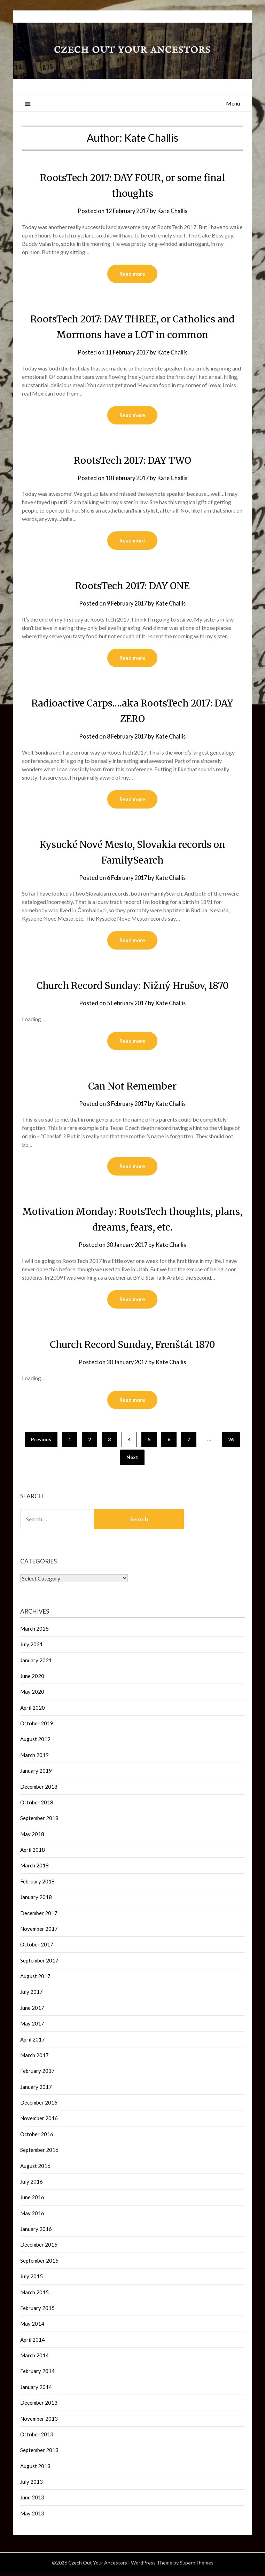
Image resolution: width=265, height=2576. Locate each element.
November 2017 (39, 1932)
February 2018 (37, 1885)
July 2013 (31, 2485)
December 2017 (38, 1916)
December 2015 (38, 2248)
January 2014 (36, 2390)
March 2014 (34, 2359)
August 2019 (35, 1742)
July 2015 (31, 2280)
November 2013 (39, 2422)
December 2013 (38, 2406)
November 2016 (39, 2121)
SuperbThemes (196, 2566)
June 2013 (32, 2501)
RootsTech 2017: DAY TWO (132, 460)
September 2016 (39, 2153)
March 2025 (34, 1632)
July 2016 (31, 2185)
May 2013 (32, 2517)
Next (132, 1460)
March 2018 (34, 1869)
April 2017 (32, 2043)
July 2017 (31, 1995)
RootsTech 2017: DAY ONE (132, 586)
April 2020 (32, 1711)
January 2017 (36, 2090)
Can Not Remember (132, 1088)
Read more (132, 274)
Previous (41, 1443)
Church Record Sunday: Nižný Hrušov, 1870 (132, 987)
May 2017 (32, 2027)
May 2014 (32, 2327)
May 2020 (32, 1695)
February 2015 (37, 2311)
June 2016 (32, 2201)
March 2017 (34, 2058)
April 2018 (32, 1853)
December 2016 (38, 2106)
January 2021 (36, 1664)
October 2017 (36, 1948)
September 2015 (39, 2264)
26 (231, 1443)
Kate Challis (173, 210)
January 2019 (36, 1774)
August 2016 (35, 2169)
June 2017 (32, 2011)
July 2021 (31, 1648)
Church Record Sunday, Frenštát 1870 (132, 1347)
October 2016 (36, 2137)
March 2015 (34, 2296)
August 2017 (35, 1979)
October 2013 (36, 2438)
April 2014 (32, 2343)
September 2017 (39, 1964)
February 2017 (37, 2074)
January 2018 (36, 1900)
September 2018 (39, 1821)
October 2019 (36, 1727)
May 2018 (32, 1837)
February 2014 (37, 2374)
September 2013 (39, 2453)
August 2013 (35, 2469)
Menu (233, 103)
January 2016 (36, 2232)
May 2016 (32, 2217)
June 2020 (32, 1679)
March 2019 (34, 1758)
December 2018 (38, 1790)
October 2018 (36, 1806)
